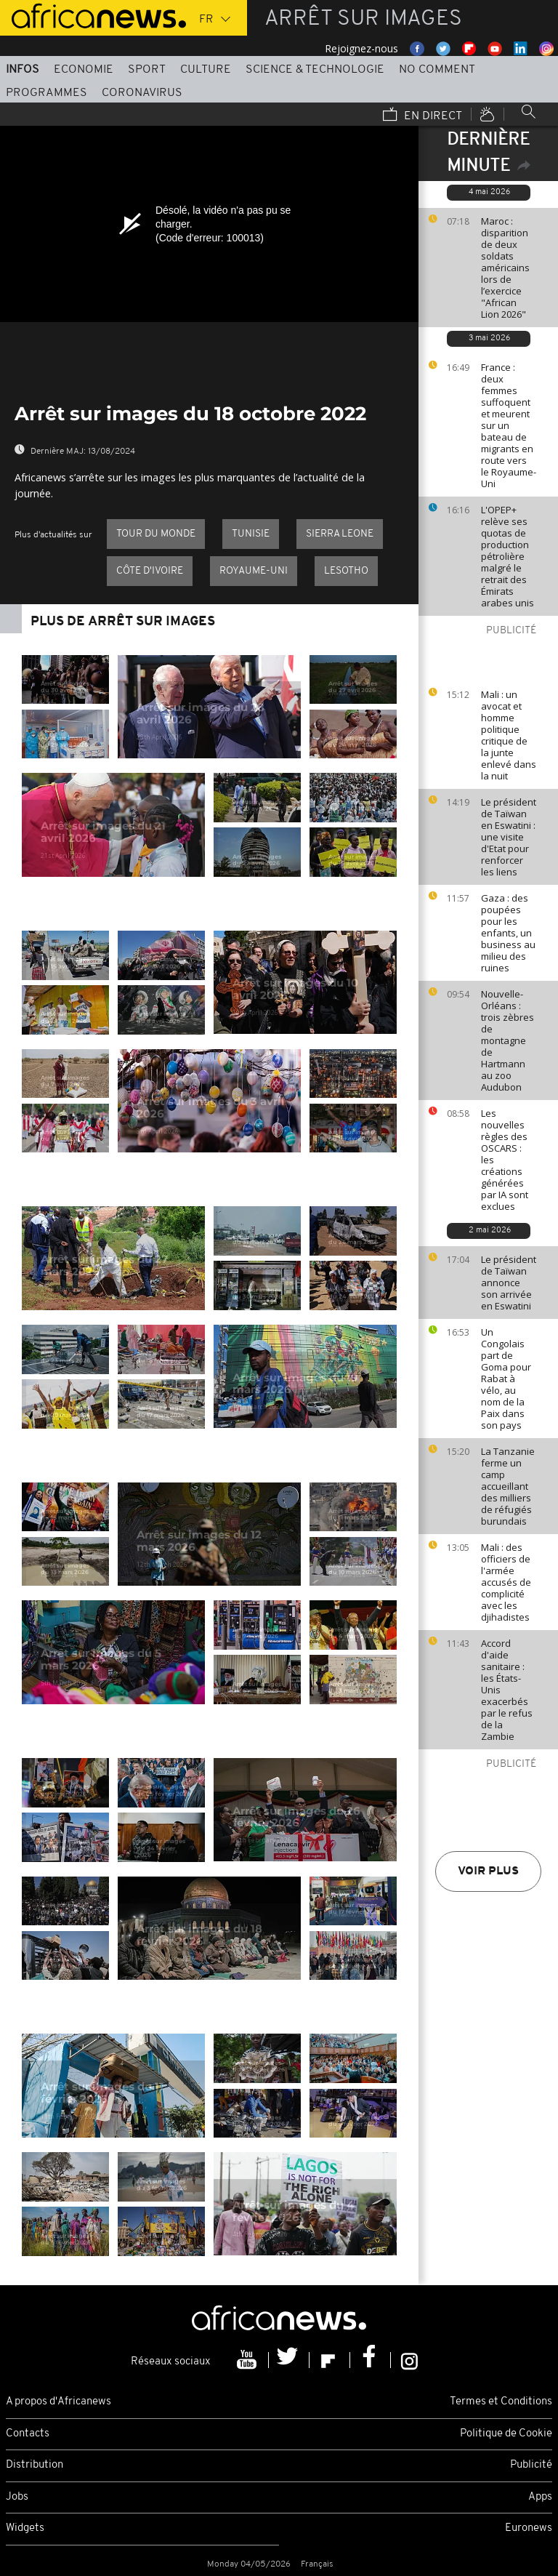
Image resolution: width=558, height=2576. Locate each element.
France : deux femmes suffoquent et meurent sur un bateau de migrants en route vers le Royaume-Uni (508, 425)
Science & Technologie (315, 70)
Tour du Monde (155, 534)
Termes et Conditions (501, 2401)
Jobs (17, 2497)
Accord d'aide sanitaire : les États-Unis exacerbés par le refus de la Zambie (507, 1689)
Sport (147, 70)
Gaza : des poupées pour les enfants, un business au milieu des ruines (508, 933)
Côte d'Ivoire (149, 571)
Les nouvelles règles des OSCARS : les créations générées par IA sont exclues (504, 1159)
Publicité (531, 2465)
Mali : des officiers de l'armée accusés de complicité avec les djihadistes (506, 1582)
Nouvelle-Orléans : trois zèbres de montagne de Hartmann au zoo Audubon (507, 1040)
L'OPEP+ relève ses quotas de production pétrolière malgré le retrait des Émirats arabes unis (507, 556)
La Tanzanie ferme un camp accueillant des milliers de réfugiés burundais (508, 1486)
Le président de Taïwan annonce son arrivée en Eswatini (508, 1282)
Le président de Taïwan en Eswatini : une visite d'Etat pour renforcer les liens (508, 837)
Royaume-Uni (253, 571)
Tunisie (251, 534)
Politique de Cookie (506, 2433)
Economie (83, 70)
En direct (422, 115)
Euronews (528, 2528)
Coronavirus (142, 93)
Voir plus (488, 1871)
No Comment (437, 70)
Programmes (46, 93)
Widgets (25, 2528)
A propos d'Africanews (58, 2401)
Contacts (27, 2433)
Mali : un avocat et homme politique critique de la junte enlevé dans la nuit (508, 735)
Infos (22, 70)
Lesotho (346, 571)
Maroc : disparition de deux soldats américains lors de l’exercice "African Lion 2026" (505, 267)
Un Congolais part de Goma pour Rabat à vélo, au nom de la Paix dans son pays (506, 1378)
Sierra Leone (339, 534)
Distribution (34, 2465)
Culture (205, 70)
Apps (540, 2497)
